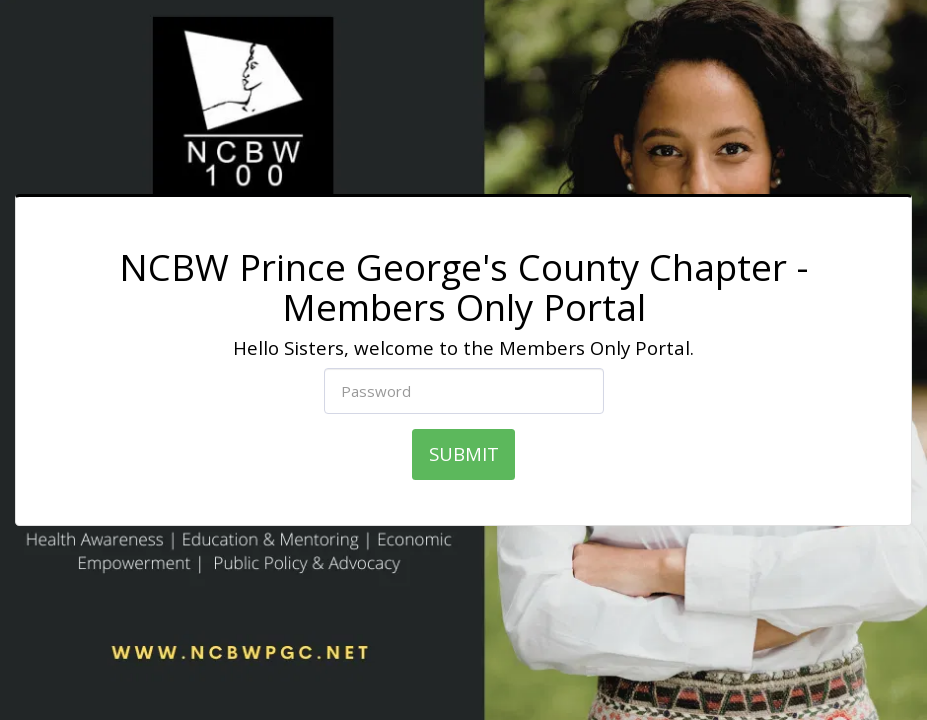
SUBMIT (464, 453)
